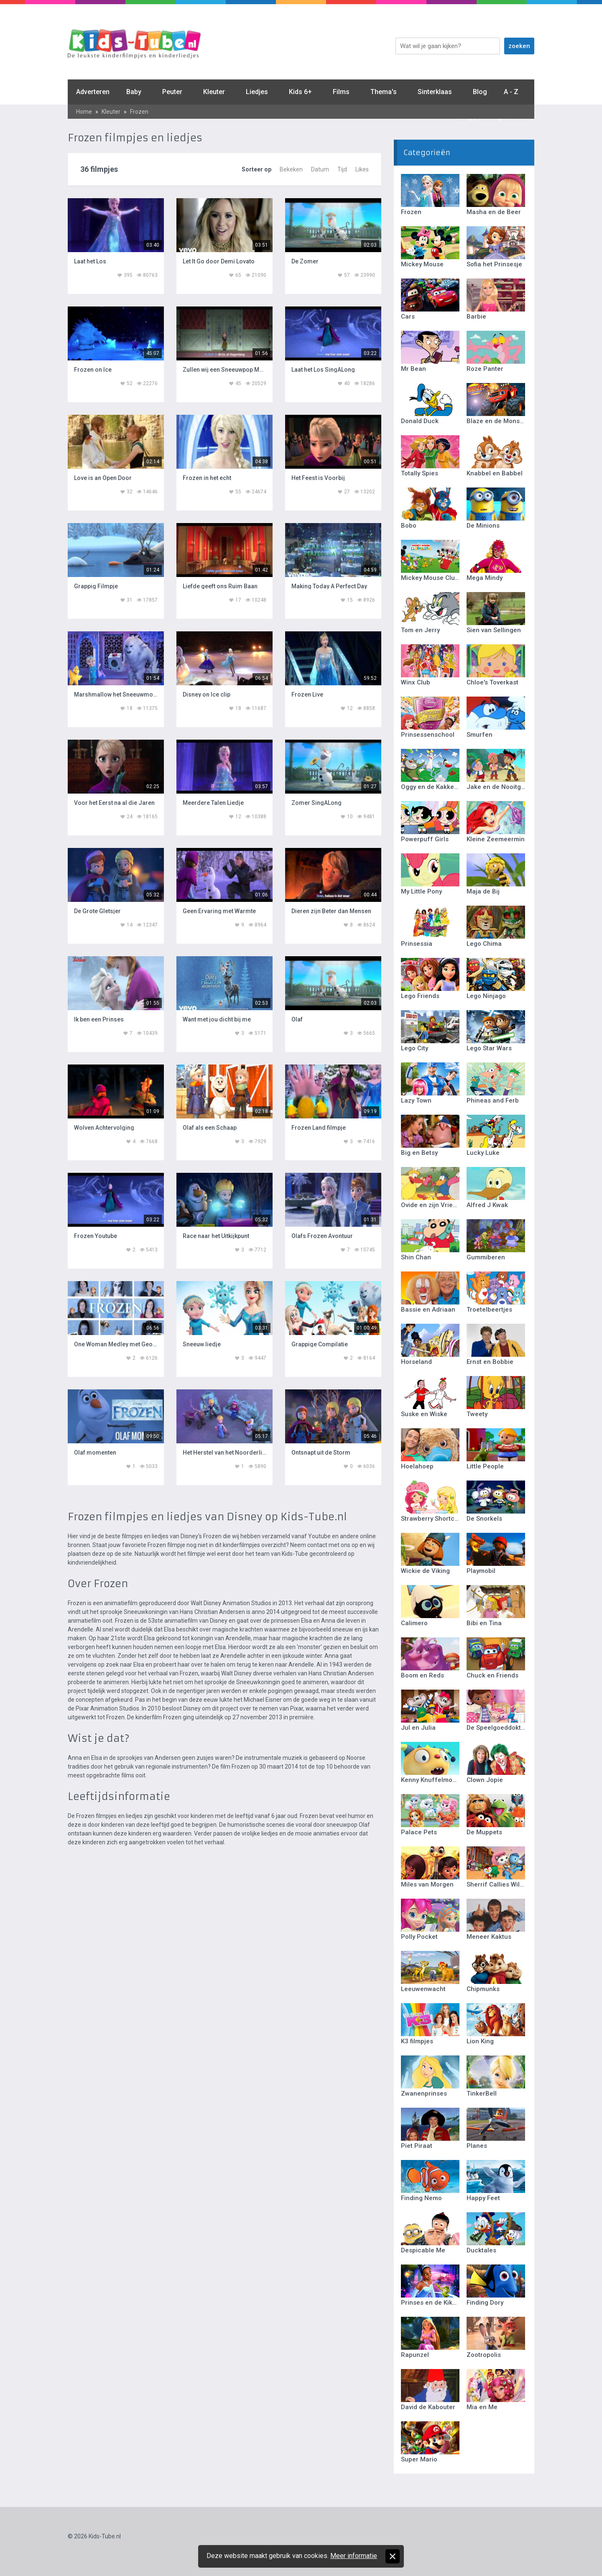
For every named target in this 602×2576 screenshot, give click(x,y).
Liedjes (257, 92)
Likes (362, 169)
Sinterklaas (435, 92)
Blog (480, 92)
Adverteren (93, 92)
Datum (320, 169)
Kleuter (214, 92)
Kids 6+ (300, 92)
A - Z (511, 92)
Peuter (172, 92)
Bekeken (291, 169)
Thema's (383, 92)
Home (84, 111)
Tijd (342, 169)
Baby (133, 92)
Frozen (139, 111)
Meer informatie (353, 2556)
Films (341, 92)
